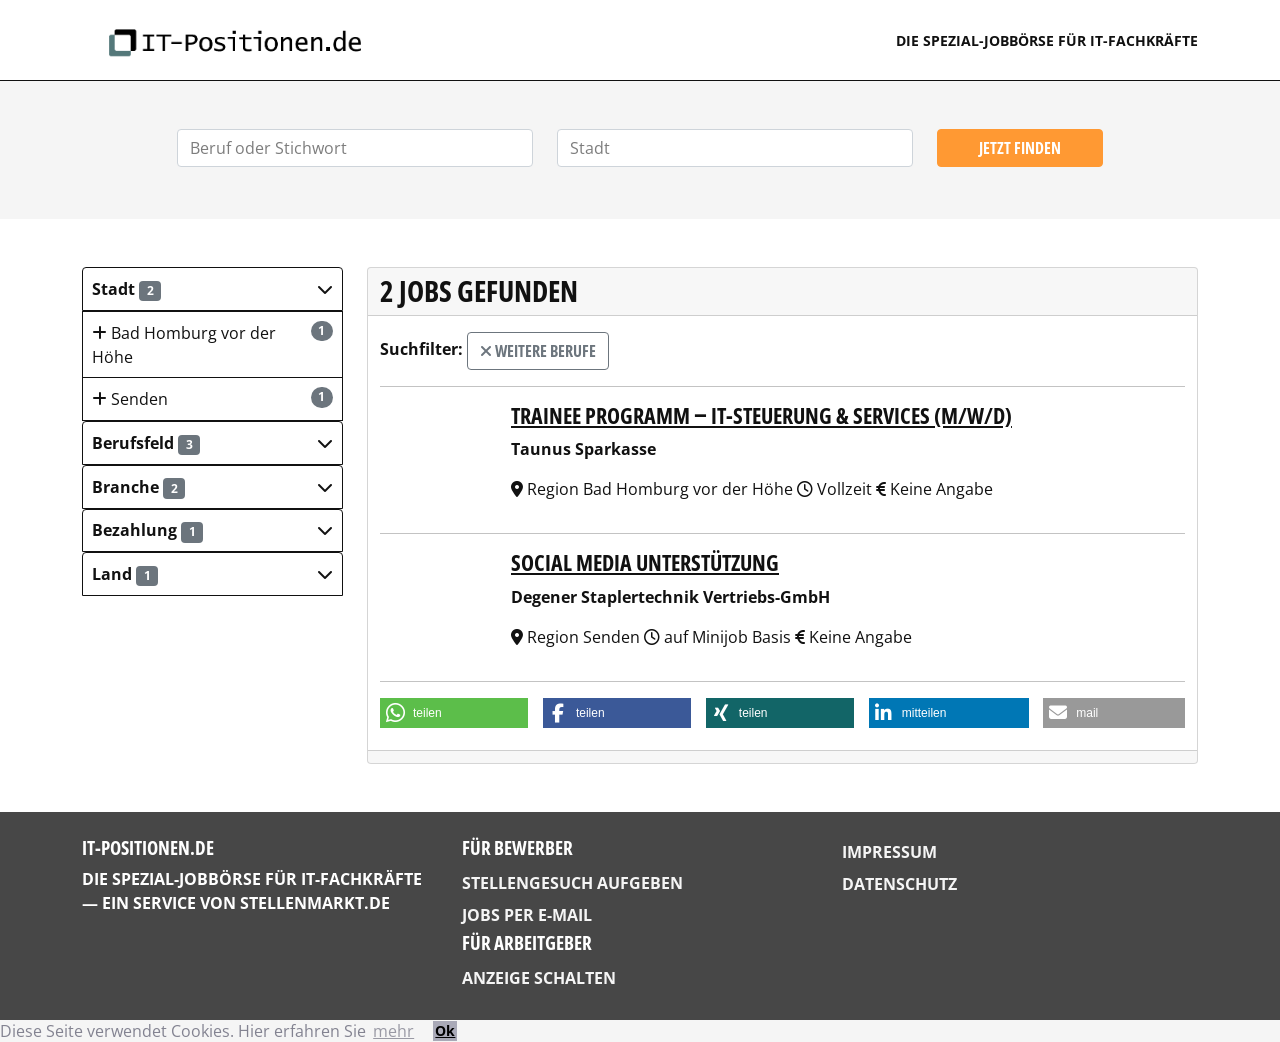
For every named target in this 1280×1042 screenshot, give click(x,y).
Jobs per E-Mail (527, 915)
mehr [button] (393, 1031)
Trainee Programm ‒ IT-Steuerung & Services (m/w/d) (761, 415)
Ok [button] (445, 1030)
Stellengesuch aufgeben (572, 883)
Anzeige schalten (539, 978)
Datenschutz (899, 884)
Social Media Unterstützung (645, 562)
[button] (212, 289)
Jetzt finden (1020, 148)
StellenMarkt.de (315, 903)
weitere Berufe (538, 351)
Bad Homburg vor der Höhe (212, 344)
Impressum (889, 852)
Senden (212, 398)
